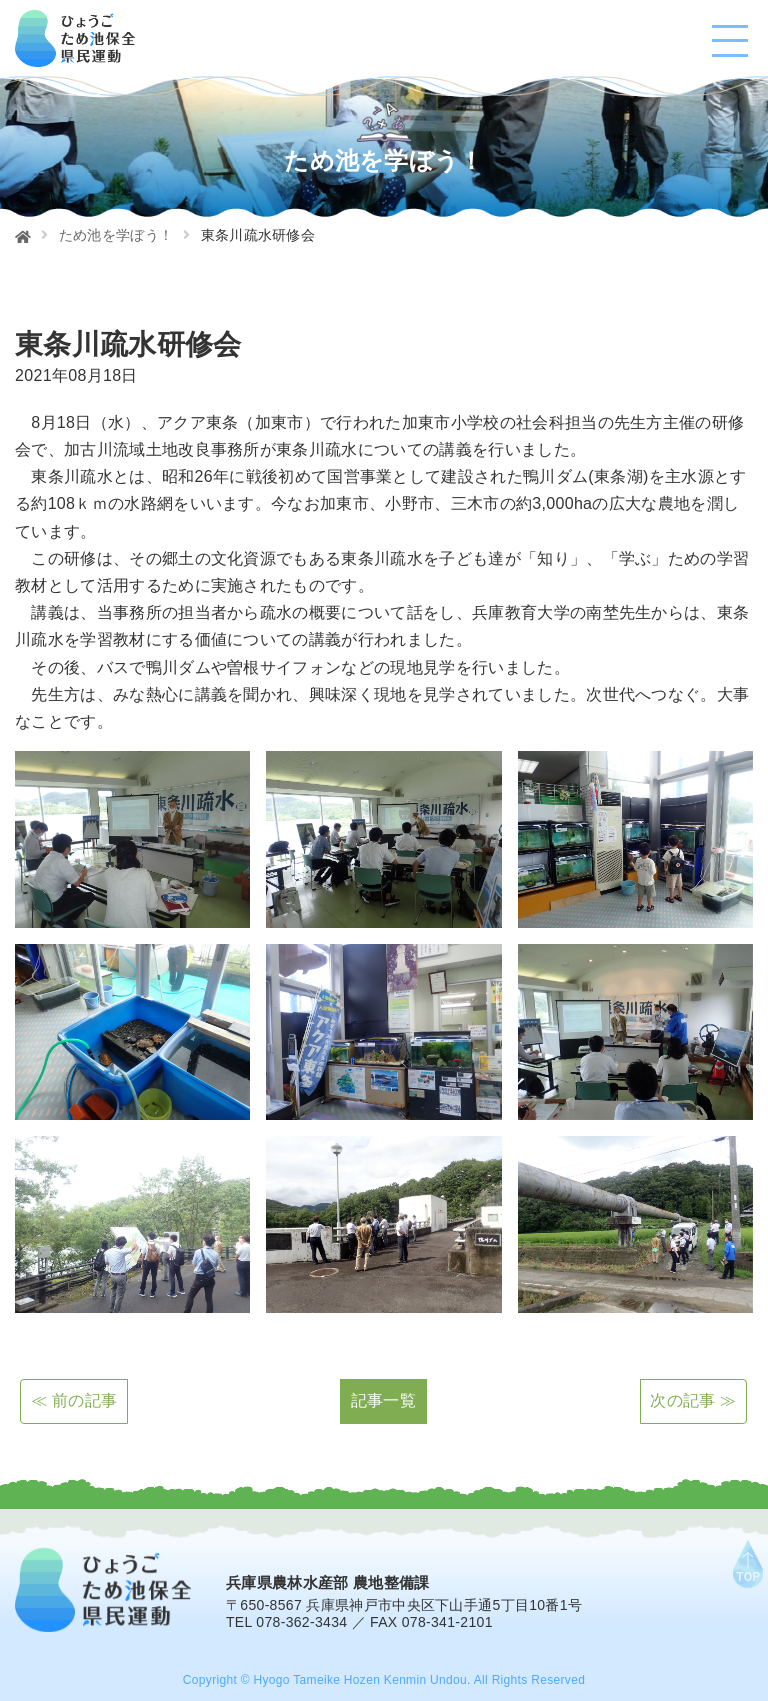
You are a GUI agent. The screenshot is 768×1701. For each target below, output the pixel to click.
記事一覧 (383, 1400)
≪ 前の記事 (74, 1400)
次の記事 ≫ (693, 1400)
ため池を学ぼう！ (116, 235)
